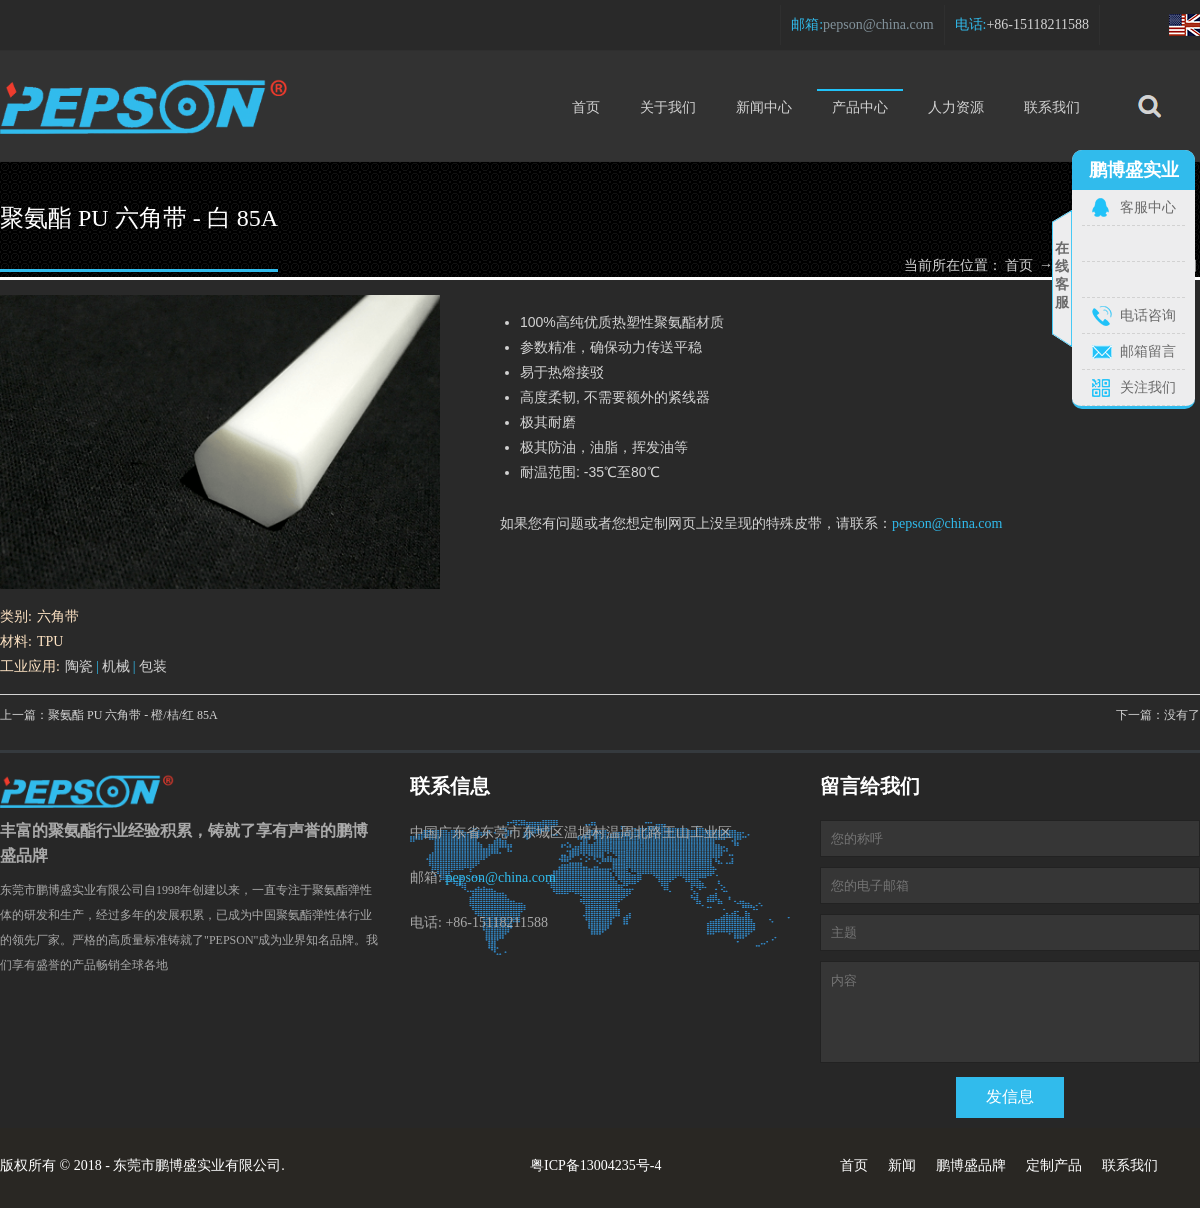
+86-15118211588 (1037, 24)
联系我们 (1052, 107)
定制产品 (1054, 1165)
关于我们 (668, 107)
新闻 (902, 1165)
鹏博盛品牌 (971, 1165)
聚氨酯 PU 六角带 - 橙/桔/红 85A (133, 715)
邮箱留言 (1148, 351)
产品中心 (860, 102)
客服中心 (1148, 207)
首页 (586, 107)
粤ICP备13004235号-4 (595, 1165)
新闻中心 (764, 107)
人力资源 (956, 107)
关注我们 (1148, 387)
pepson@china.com (878, 24)
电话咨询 (1148, 315)
